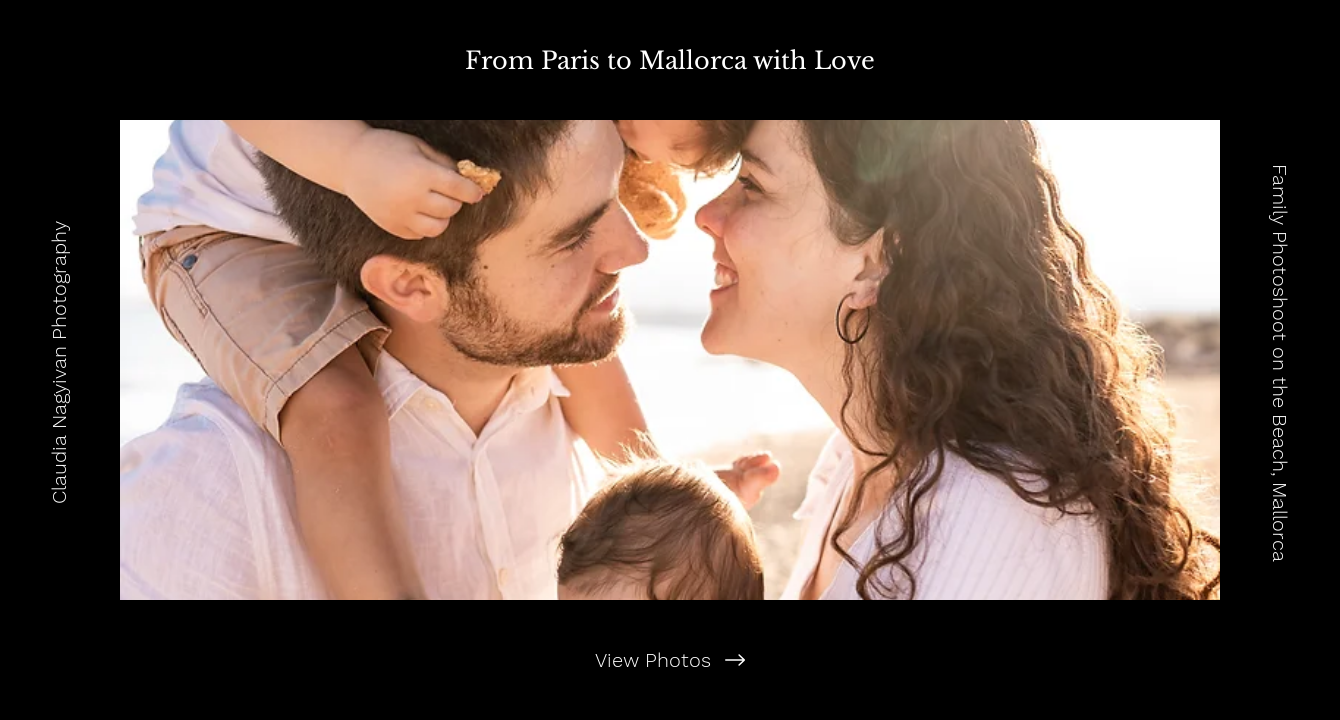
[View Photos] (670, 660)
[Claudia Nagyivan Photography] (59, 360)
